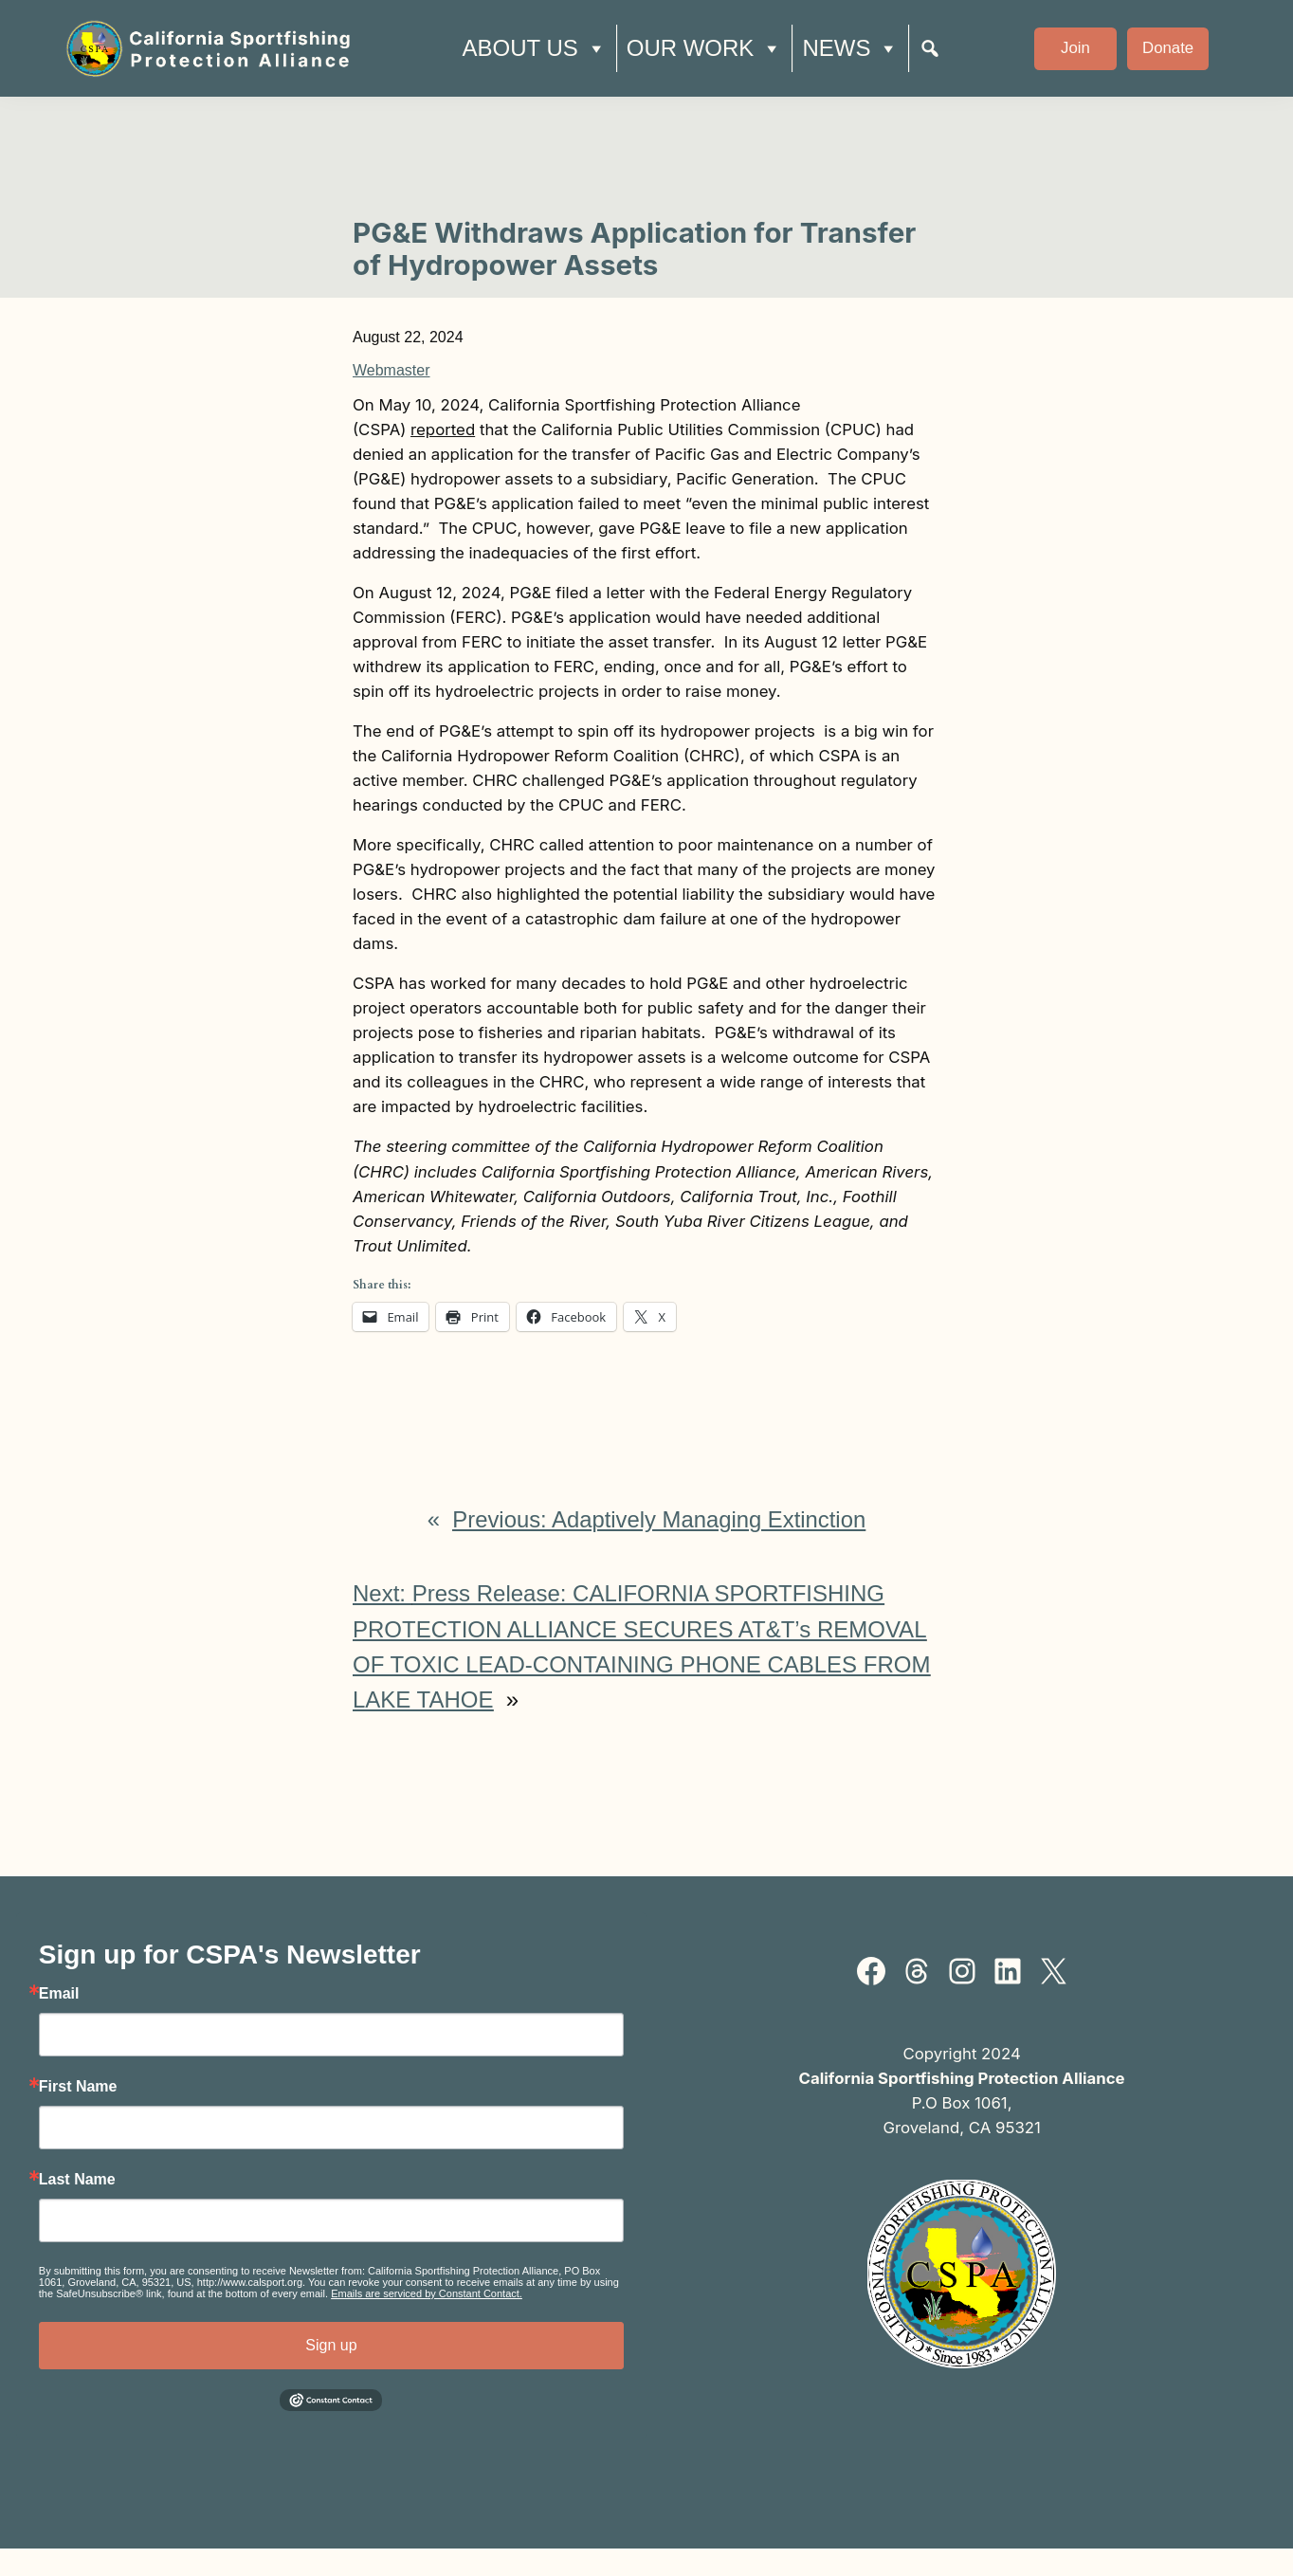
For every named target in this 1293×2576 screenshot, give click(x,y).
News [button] (850, 48)
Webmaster (391, 370)
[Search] (930, 48)
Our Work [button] (705, 48)
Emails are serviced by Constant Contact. (426, 2293)
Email (59, 1993)
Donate (1167, 48)
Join (1075, 48)
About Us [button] (534, 48)
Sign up (330, 2345)
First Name (78, 2086)
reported (442, 429)
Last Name (77, 2179)
